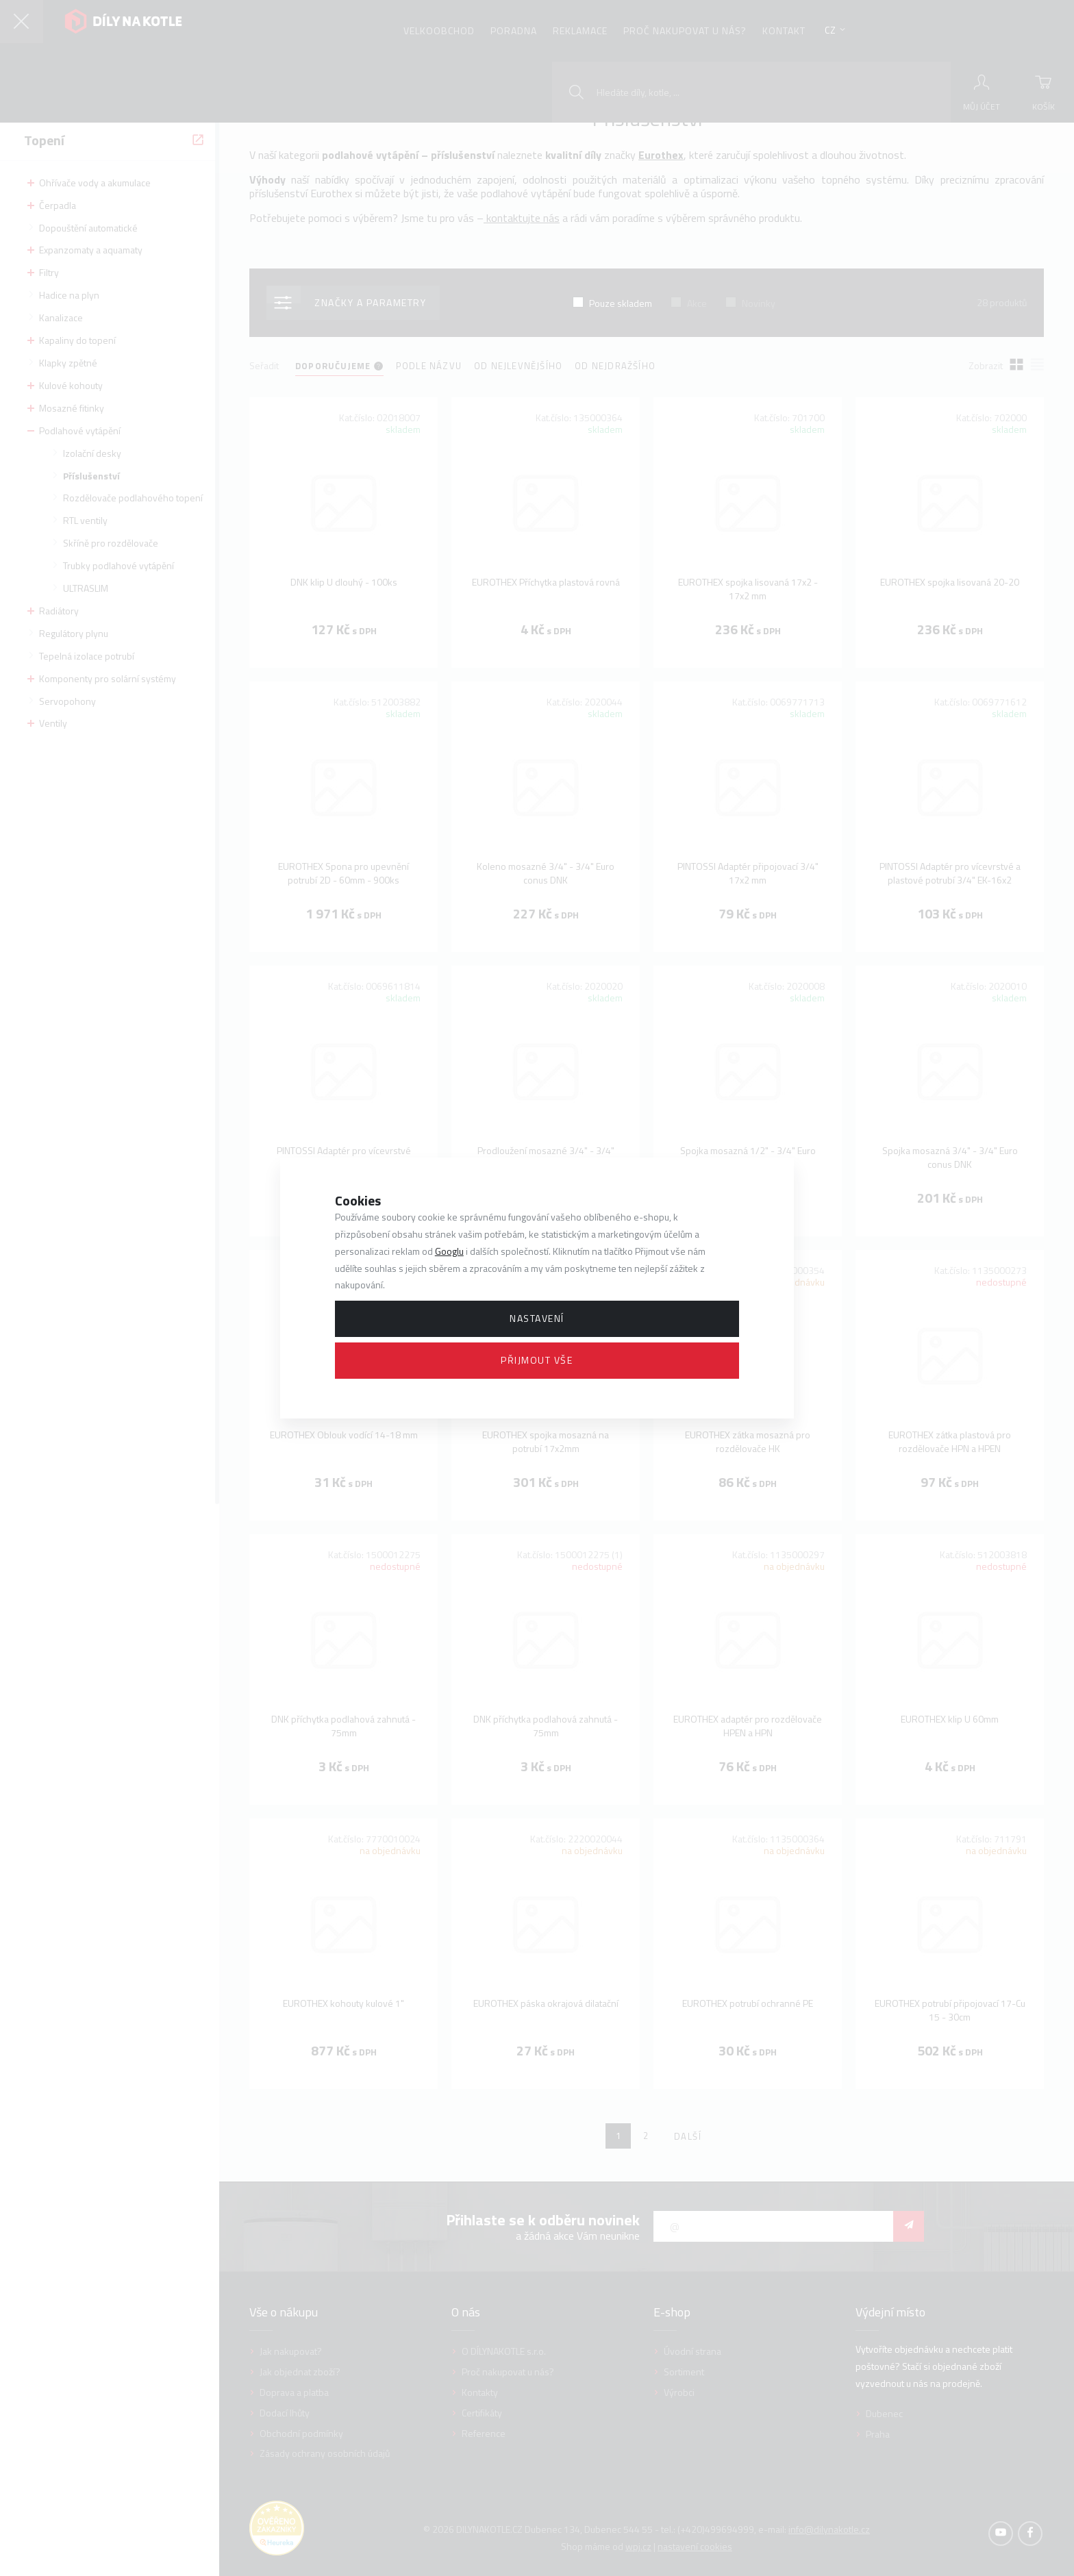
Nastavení (537, 1318)
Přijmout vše (537, 1360)
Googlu (449, 1251)
